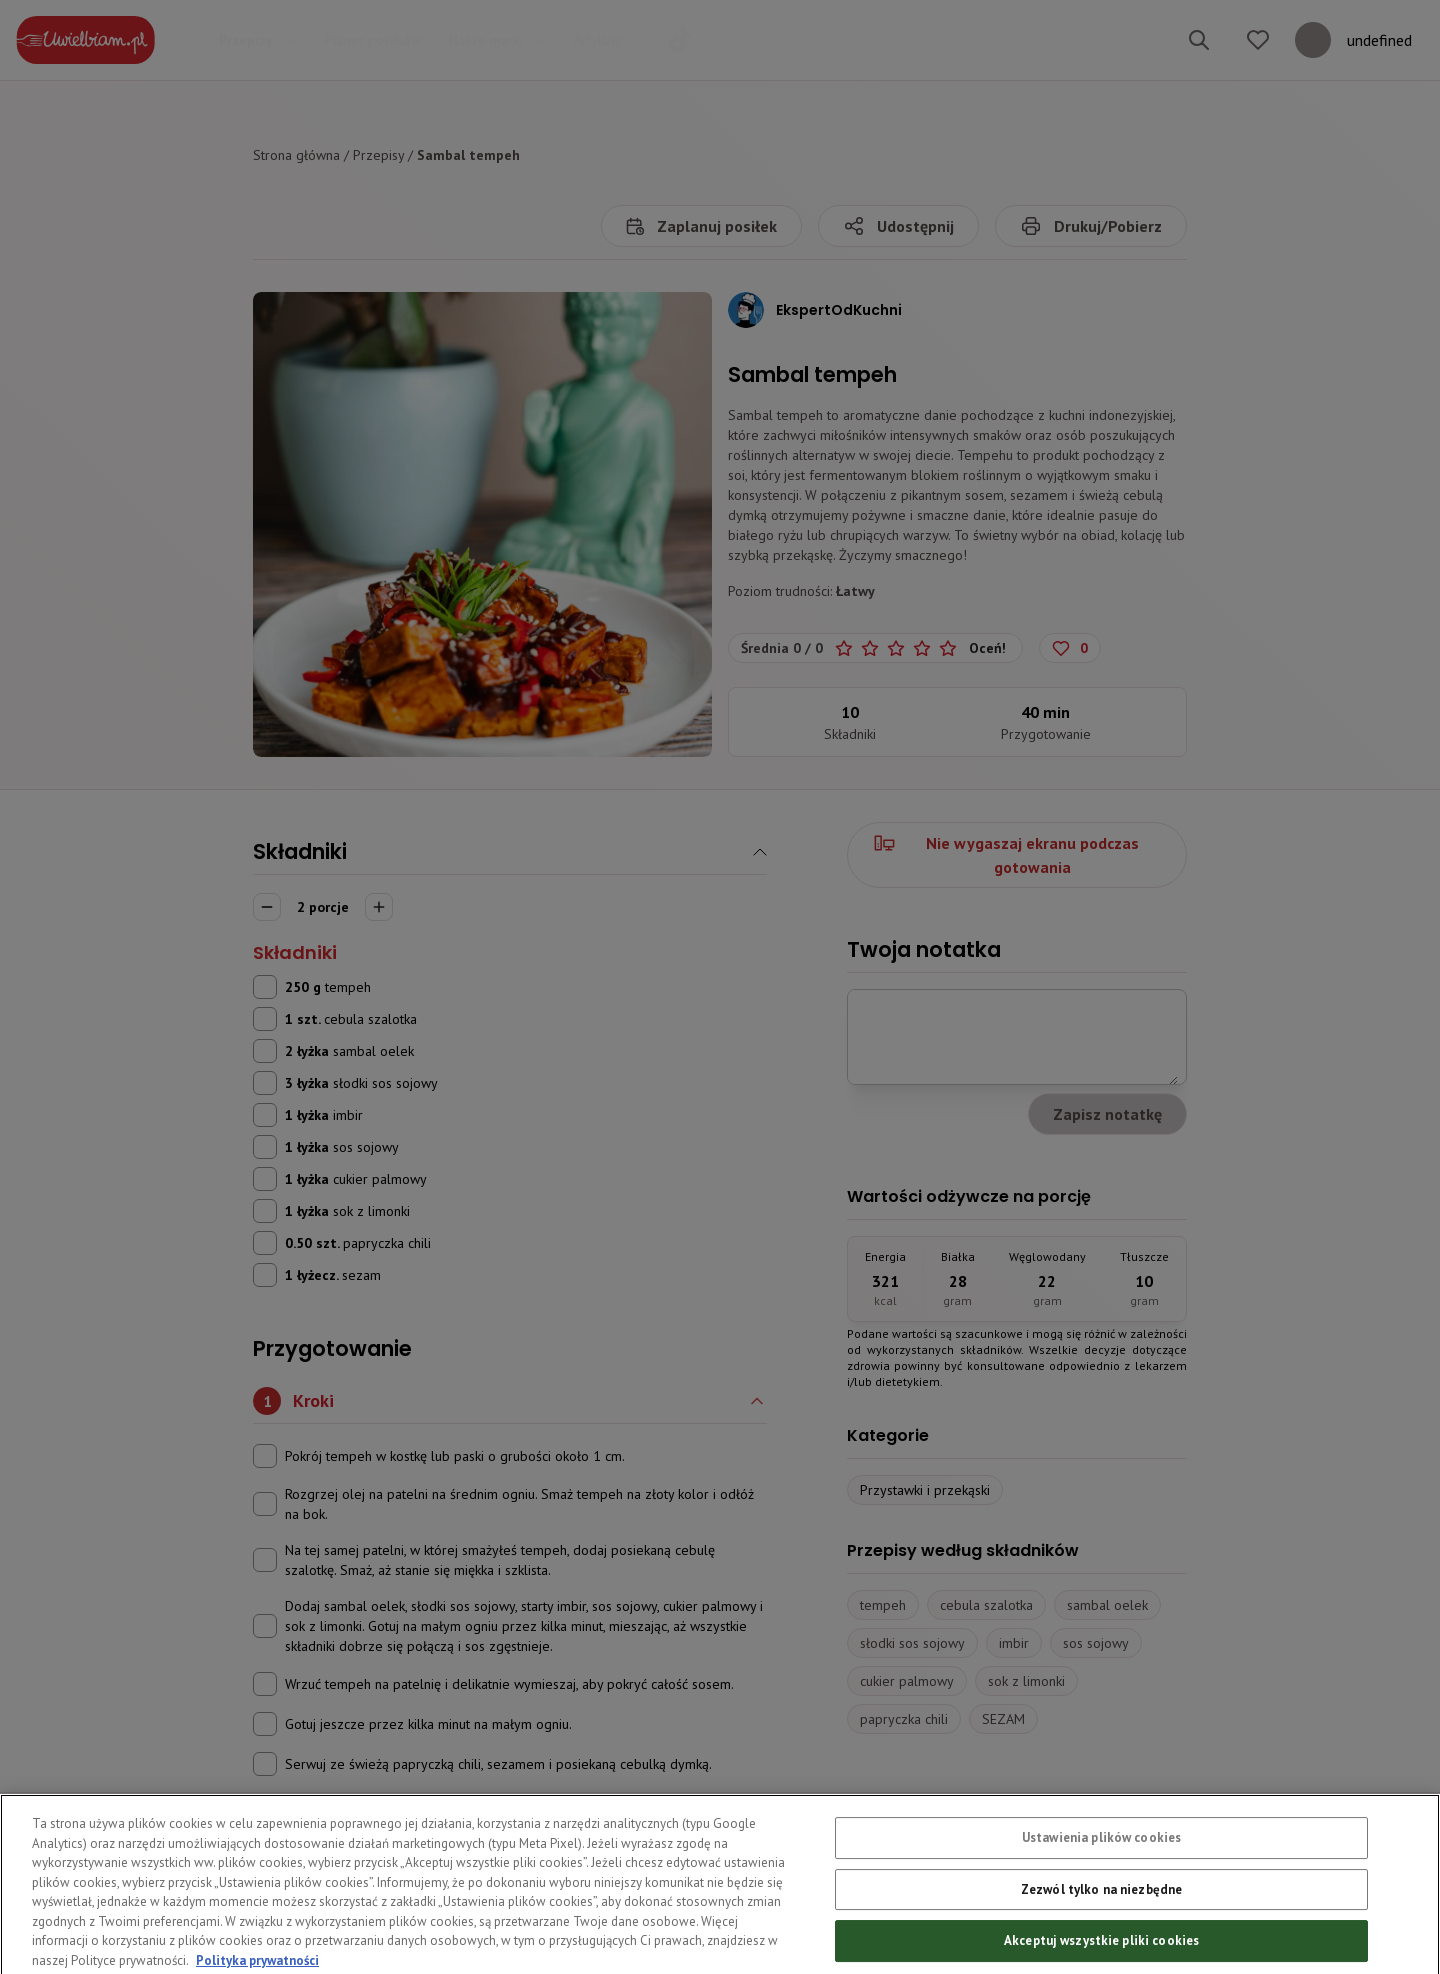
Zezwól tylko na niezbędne (1101, 1927)
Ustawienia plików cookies (1101, 1875)
